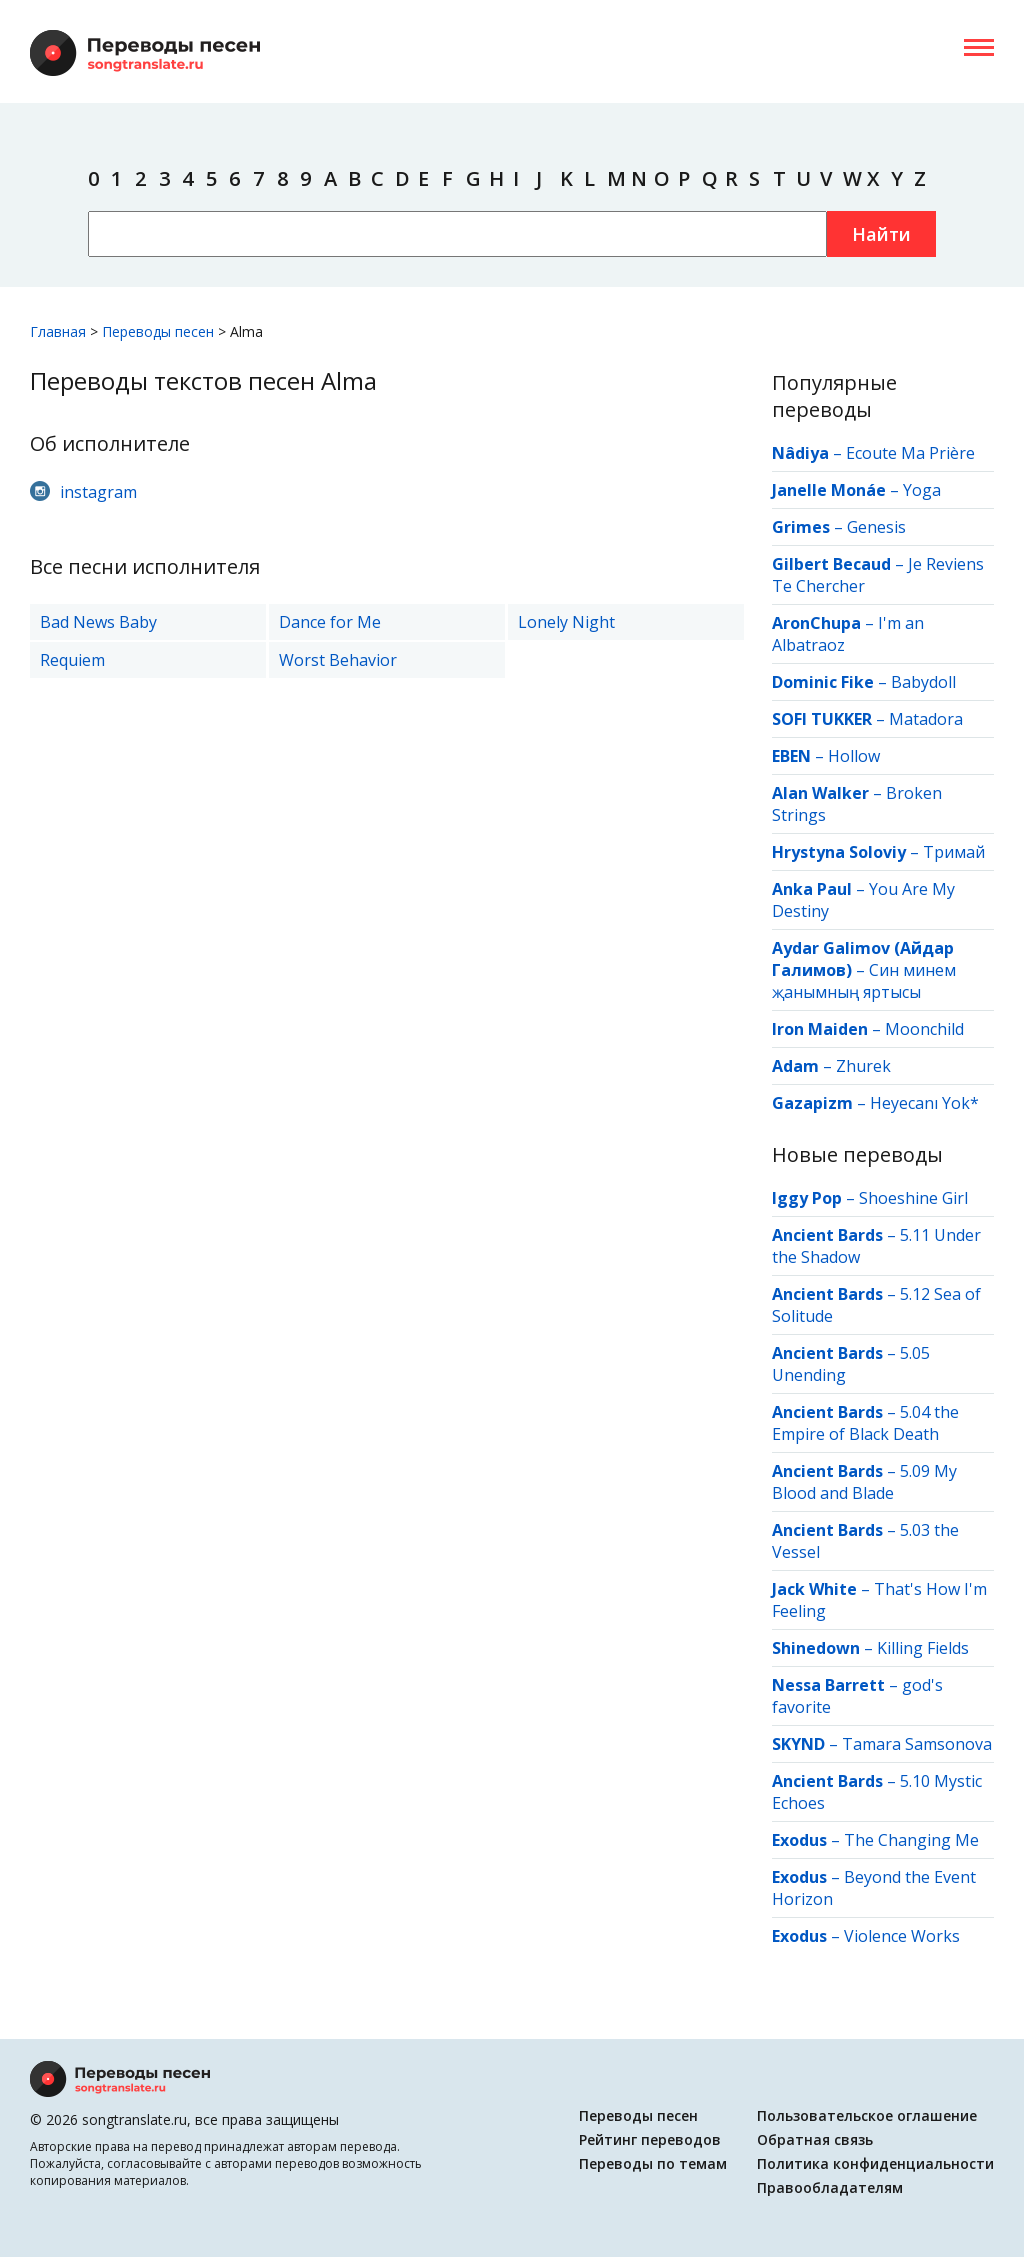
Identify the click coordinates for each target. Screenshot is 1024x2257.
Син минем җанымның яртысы (864, 981)
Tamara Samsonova (917, 1744)
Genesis (876, 527)
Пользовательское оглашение (867, 2115)
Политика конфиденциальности (875, 2163)
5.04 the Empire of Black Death (865, 1423)
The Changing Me (911, 1840)
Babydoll (923, 682)
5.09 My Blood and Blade (864, 1482)
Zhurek (863, 1066)
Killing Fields (923, 1648)
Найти (881, 234)
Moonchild (924, 1029)
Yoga (922, 490)
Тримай (954, 852)
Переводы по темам (653, 2163)
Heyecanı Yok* (924, 1103)
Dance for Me (330, 622)
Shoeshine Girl (913, 1198)
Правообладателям (830, 2187)
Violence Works (902, 1936)
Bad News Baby (98, 622)
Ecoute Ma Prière (910, 453)
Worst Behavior (338, 660)
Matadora (926, 719)
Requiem (72, 660)
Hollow (854, 756)
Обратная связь (815, 2139)
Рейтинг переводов (650, 2139)
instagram (98, 492)
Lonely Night (566, 622)
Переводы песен (638, 2115)
